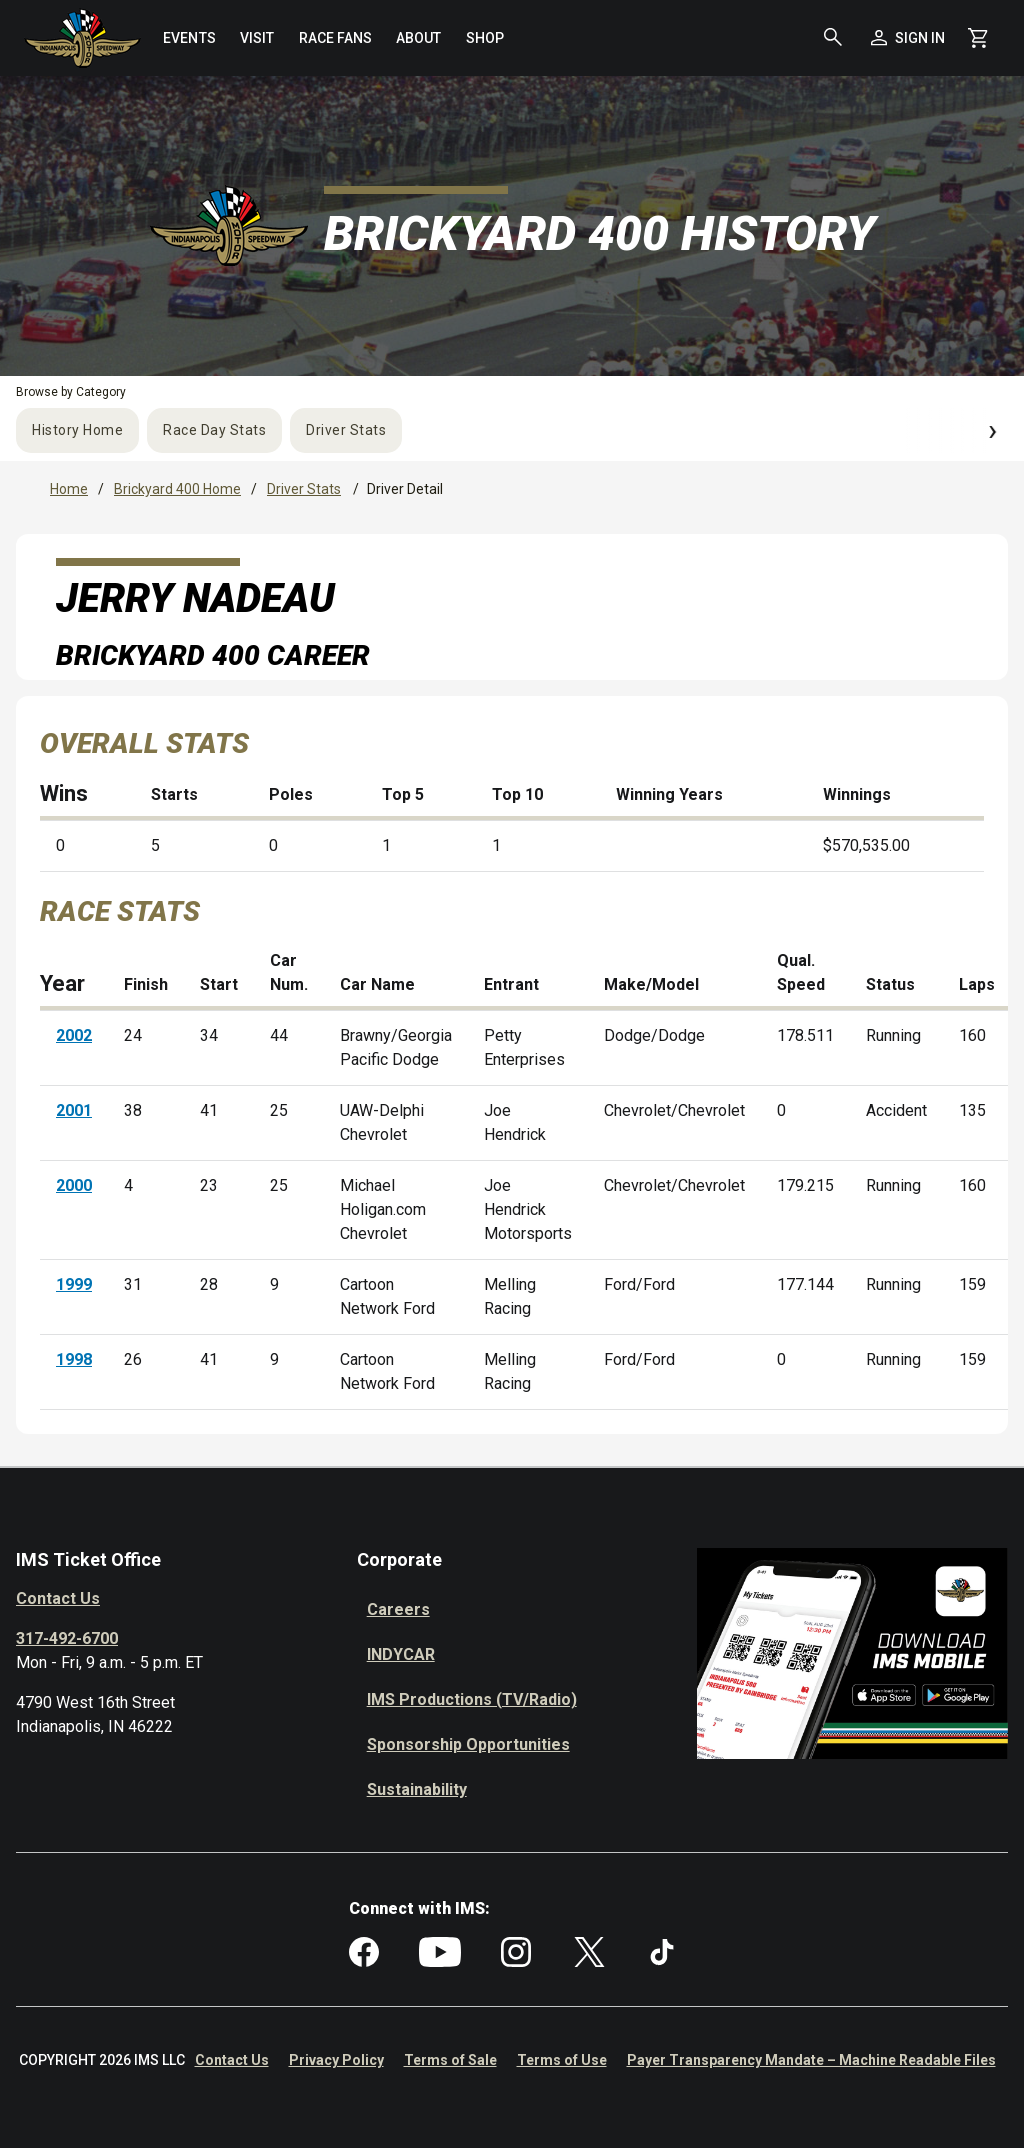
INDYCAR (401, 1654)
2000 (74, 1185)
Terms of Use (562, 2060)
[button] (833, 38)
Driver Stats (346, 430)
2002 (74, 1035)
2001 (74, 1110)
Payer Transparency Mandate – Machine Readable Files (811, 2060)
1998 (74, 1359)
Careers (398, 1609)
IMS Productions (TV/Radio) (472, 1699)
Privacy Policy (336, 2060)
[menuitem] (189, 38)
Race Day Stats (214, 430)
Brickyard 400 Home (177, 489)
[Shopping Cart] (978, 38)
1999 (74, 1284)
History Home (77, 430)
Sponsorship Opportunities (468, 1744)
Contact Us (58, 1598)
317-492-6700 (67, 1638)
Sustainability (417, 1789)
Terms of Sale (450, 2060)
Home (69, 489)
